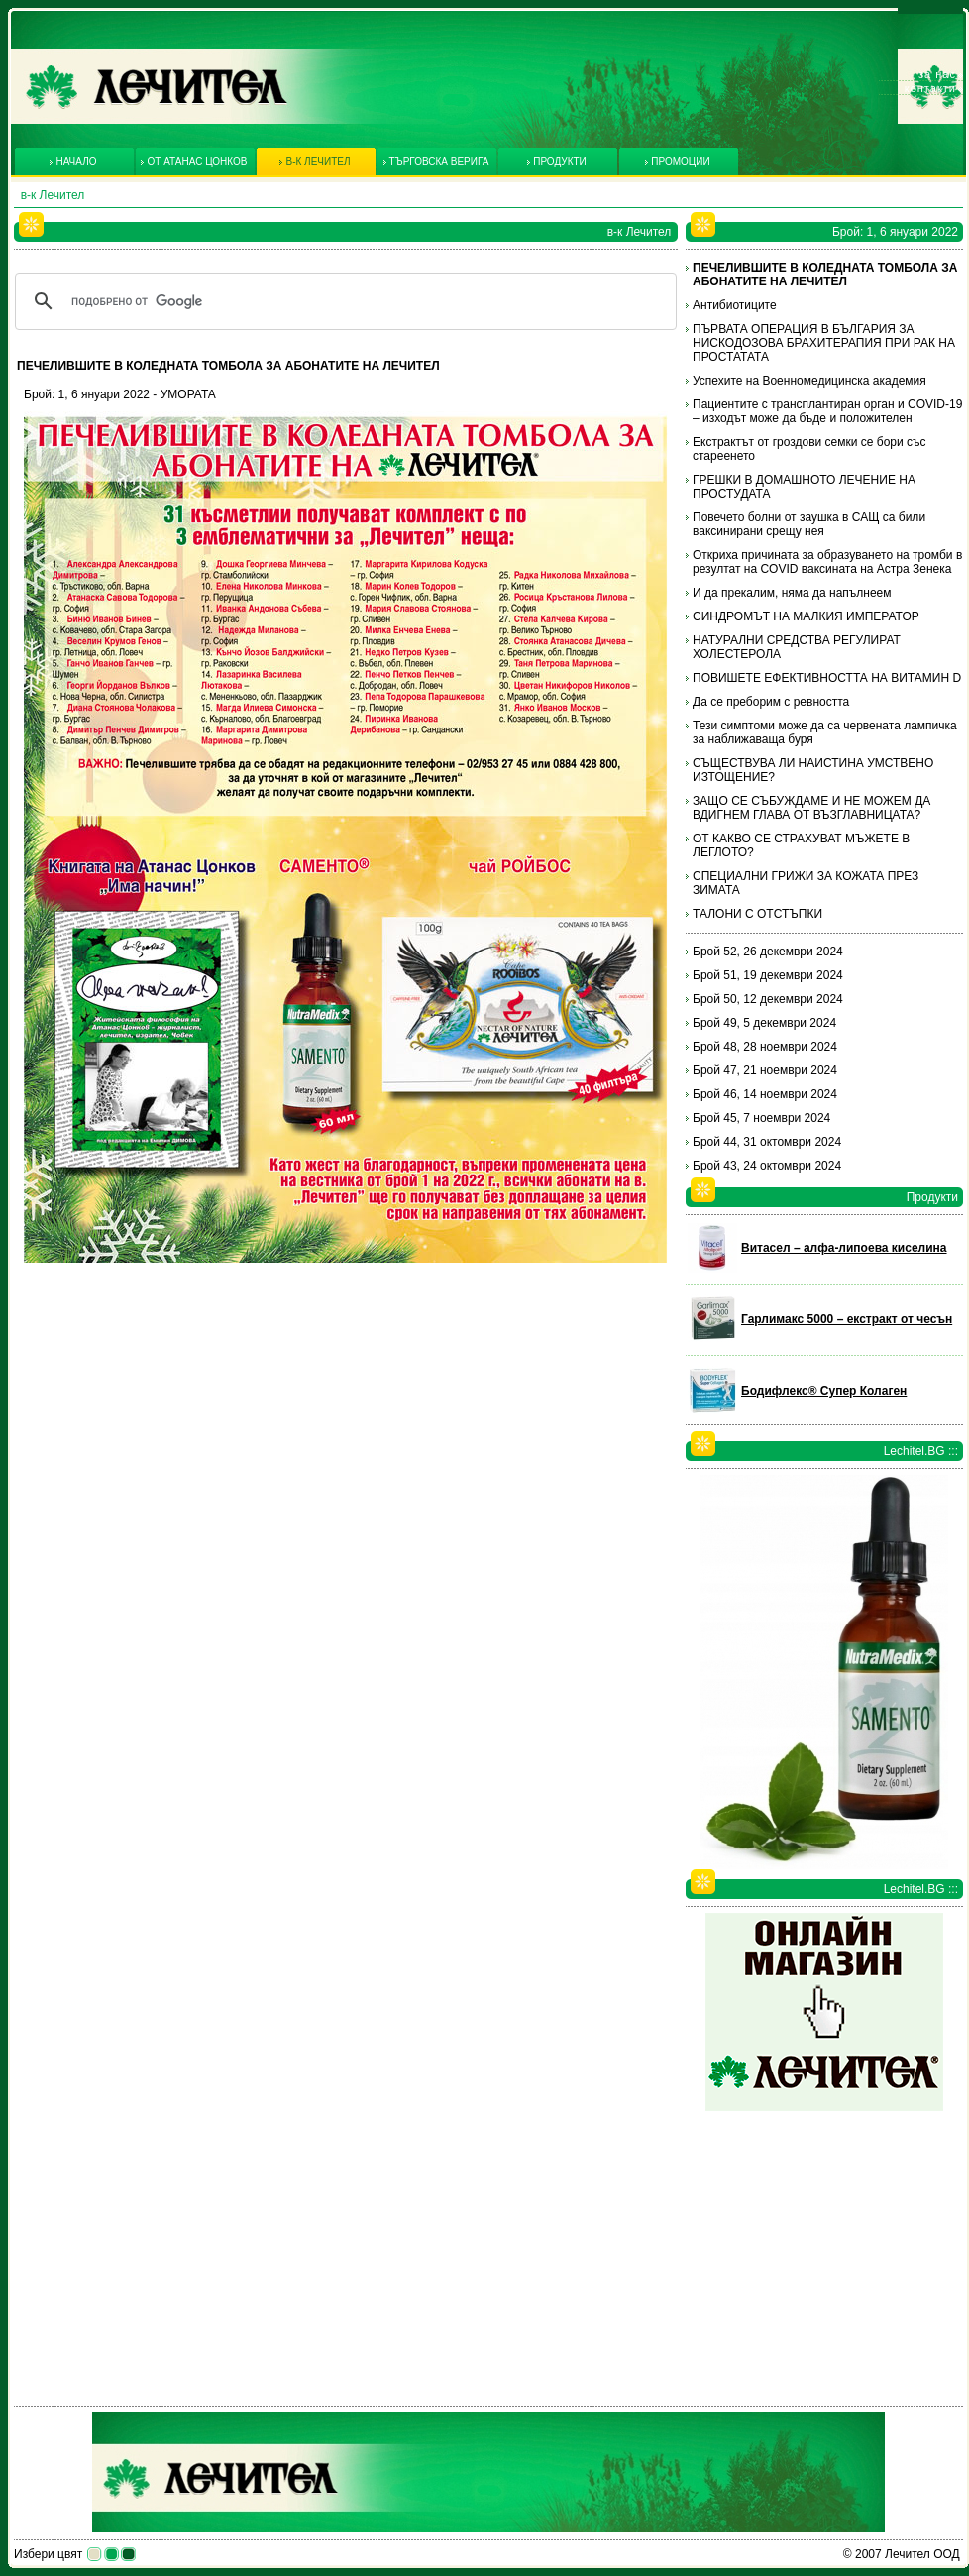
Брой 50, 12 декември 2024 (768, 999)
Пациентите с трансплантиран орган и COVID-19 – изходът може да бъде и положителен (827, 411)
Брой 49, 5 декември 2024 (764, 1023)
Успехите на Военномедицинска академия (809, 381)
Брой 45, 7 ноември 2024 (761, 1118)
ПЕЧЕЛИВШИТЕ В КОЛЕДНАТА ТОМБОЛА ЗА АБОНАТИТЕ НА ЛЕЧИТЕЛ (825, 274)
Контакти (930, 88)
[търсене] (342, 301)
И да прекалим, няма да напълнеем (792, 593)
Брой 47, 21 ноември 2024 (765, 1070)
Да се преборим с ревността (771, 702)
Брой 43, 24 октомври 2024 (767, 1166)
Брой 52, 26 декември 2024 (768, 951)
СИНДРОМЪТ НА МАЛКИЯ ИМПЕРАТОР (806, 616)
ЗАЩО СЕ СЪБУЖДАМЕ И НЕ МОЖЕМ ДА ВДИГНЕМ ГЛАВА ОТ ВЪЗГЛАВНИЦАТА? (811, 808)
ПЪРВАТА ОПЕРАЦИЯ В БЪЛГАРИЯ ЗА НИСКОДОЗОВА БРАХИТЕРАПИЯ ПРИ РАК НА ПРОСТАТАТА (824, 343)
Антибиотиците (735, 305)
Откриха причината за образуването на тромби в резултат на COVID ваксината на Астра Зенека (827, 562)
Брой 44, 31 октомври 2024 (767, 1142)
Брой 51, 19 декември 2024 (768, 975)
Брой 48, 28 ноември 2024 (765, 1047)
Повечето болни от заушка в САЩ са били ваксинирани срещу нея (809, 524)
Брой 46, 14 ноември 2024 (765, 1094)
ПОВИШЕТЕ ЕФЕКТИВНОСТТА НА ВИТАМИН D (827, 678)
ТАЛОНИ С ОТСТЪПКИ (757, 914)
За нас (937, 74)
